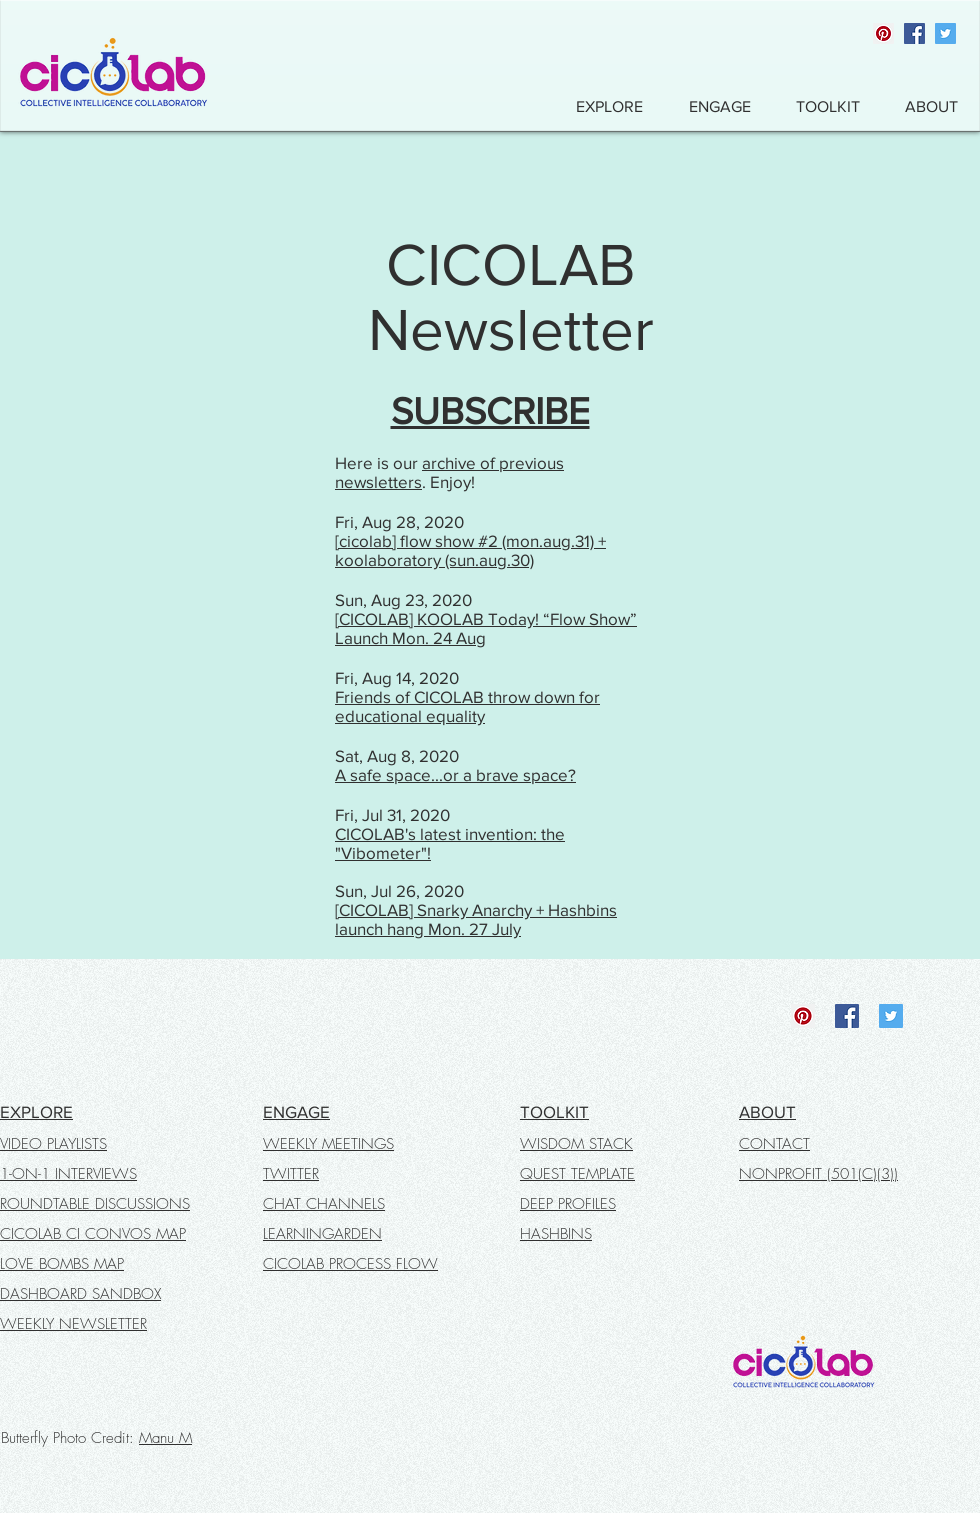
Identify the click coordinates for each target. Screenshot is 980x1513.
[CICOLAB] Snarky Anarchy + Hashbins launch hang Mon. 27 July (476, 919)
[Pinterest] (883, 33)
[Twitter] (945, 33)
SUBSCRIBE (490, 411)
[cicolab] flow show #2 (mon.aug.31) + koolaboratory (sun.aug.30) (470, 550)
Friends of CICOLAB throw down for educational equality (467, 706)
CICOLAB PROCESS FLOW (350, 1264)
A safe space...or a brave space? (455, 774)
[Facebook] (914, 33)
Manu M (165, 1438)
